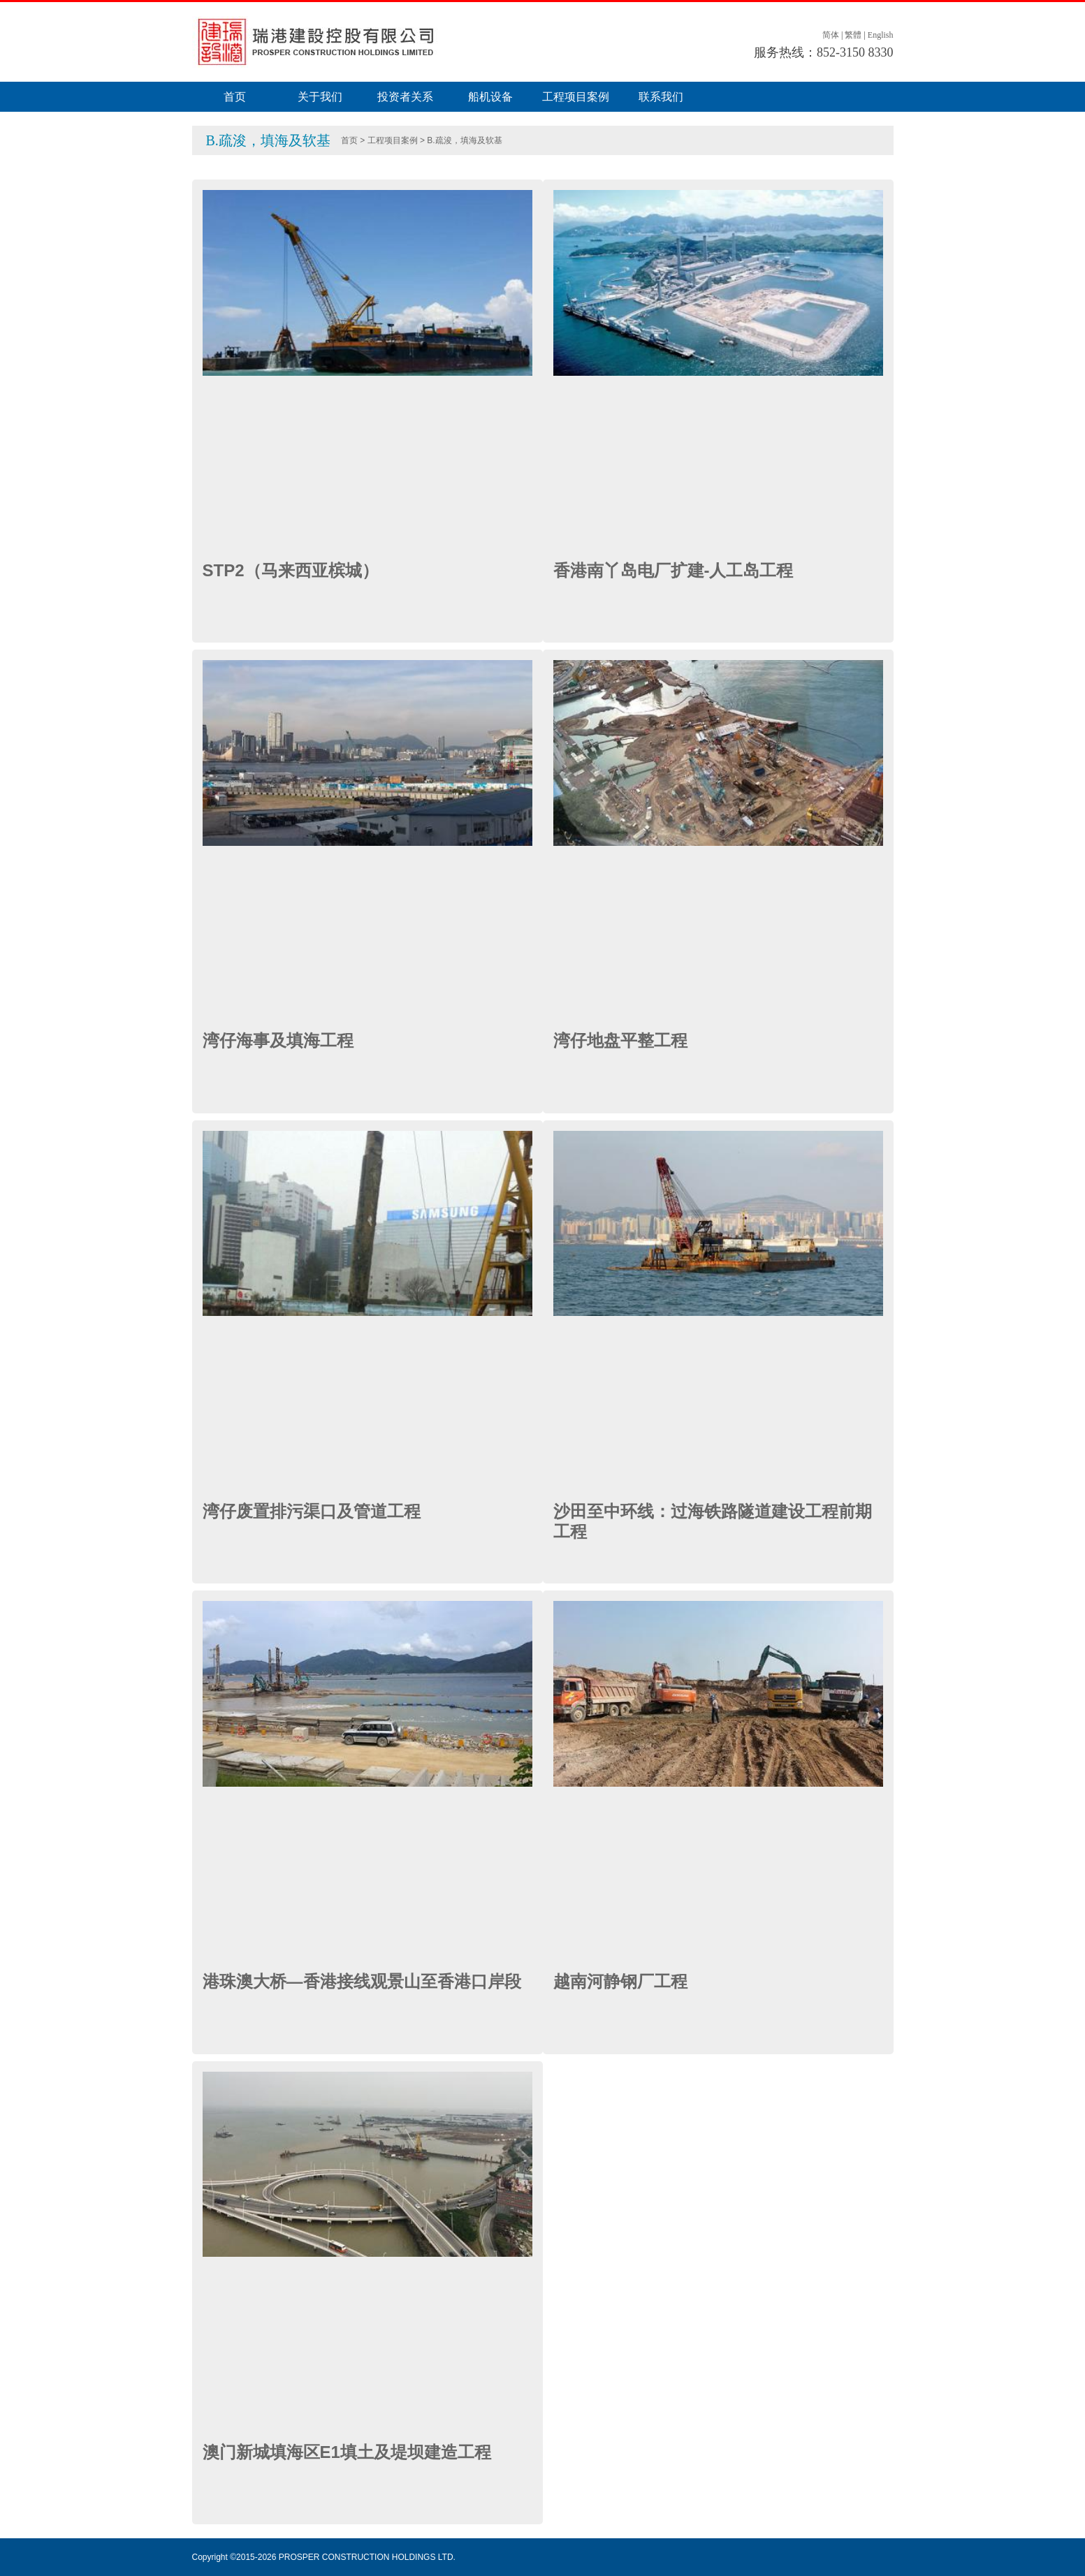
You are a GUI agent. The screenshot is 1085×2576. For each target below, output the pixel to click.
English (881, 35)
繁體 (853, 35)
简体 (830, 35)
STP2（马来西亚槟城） (291, 570)
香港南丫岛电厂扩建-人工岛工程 (673, 570)
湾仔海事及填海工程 (278, 1040)
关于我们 (320, 97)
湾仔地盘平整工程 (620, 1040)
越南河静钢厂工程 (620, 1981)
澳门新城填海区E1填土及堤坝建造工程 (347, 2452)
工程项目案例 (575, 97)
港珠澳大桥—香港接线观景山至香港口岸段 (362, 1981)
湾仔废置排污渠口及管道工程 (312, 1511)
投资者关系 (405, 97)
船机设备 (490, 97)
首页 (235, 97)
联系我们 (661, 97)
